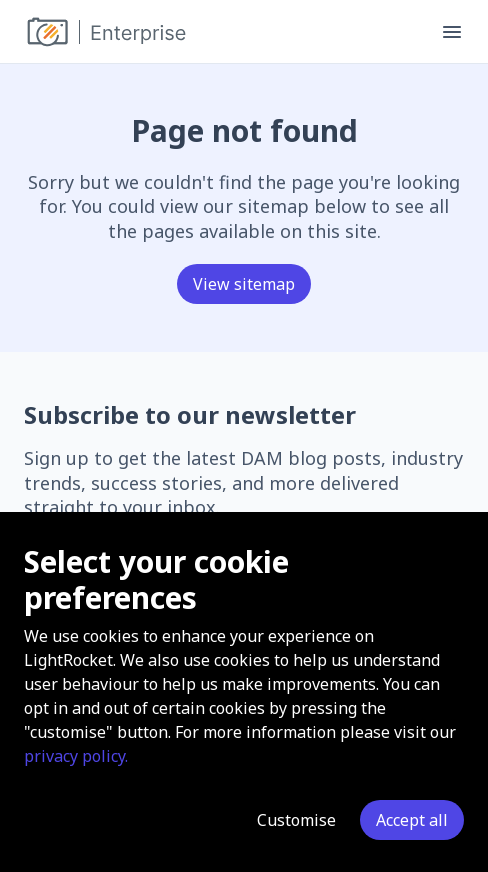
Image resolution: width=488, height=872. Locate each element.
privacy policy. (76, 756)
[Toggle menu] (452, 32)
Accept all (412, 820)
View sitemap (244, 284)
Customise (296, 820)
